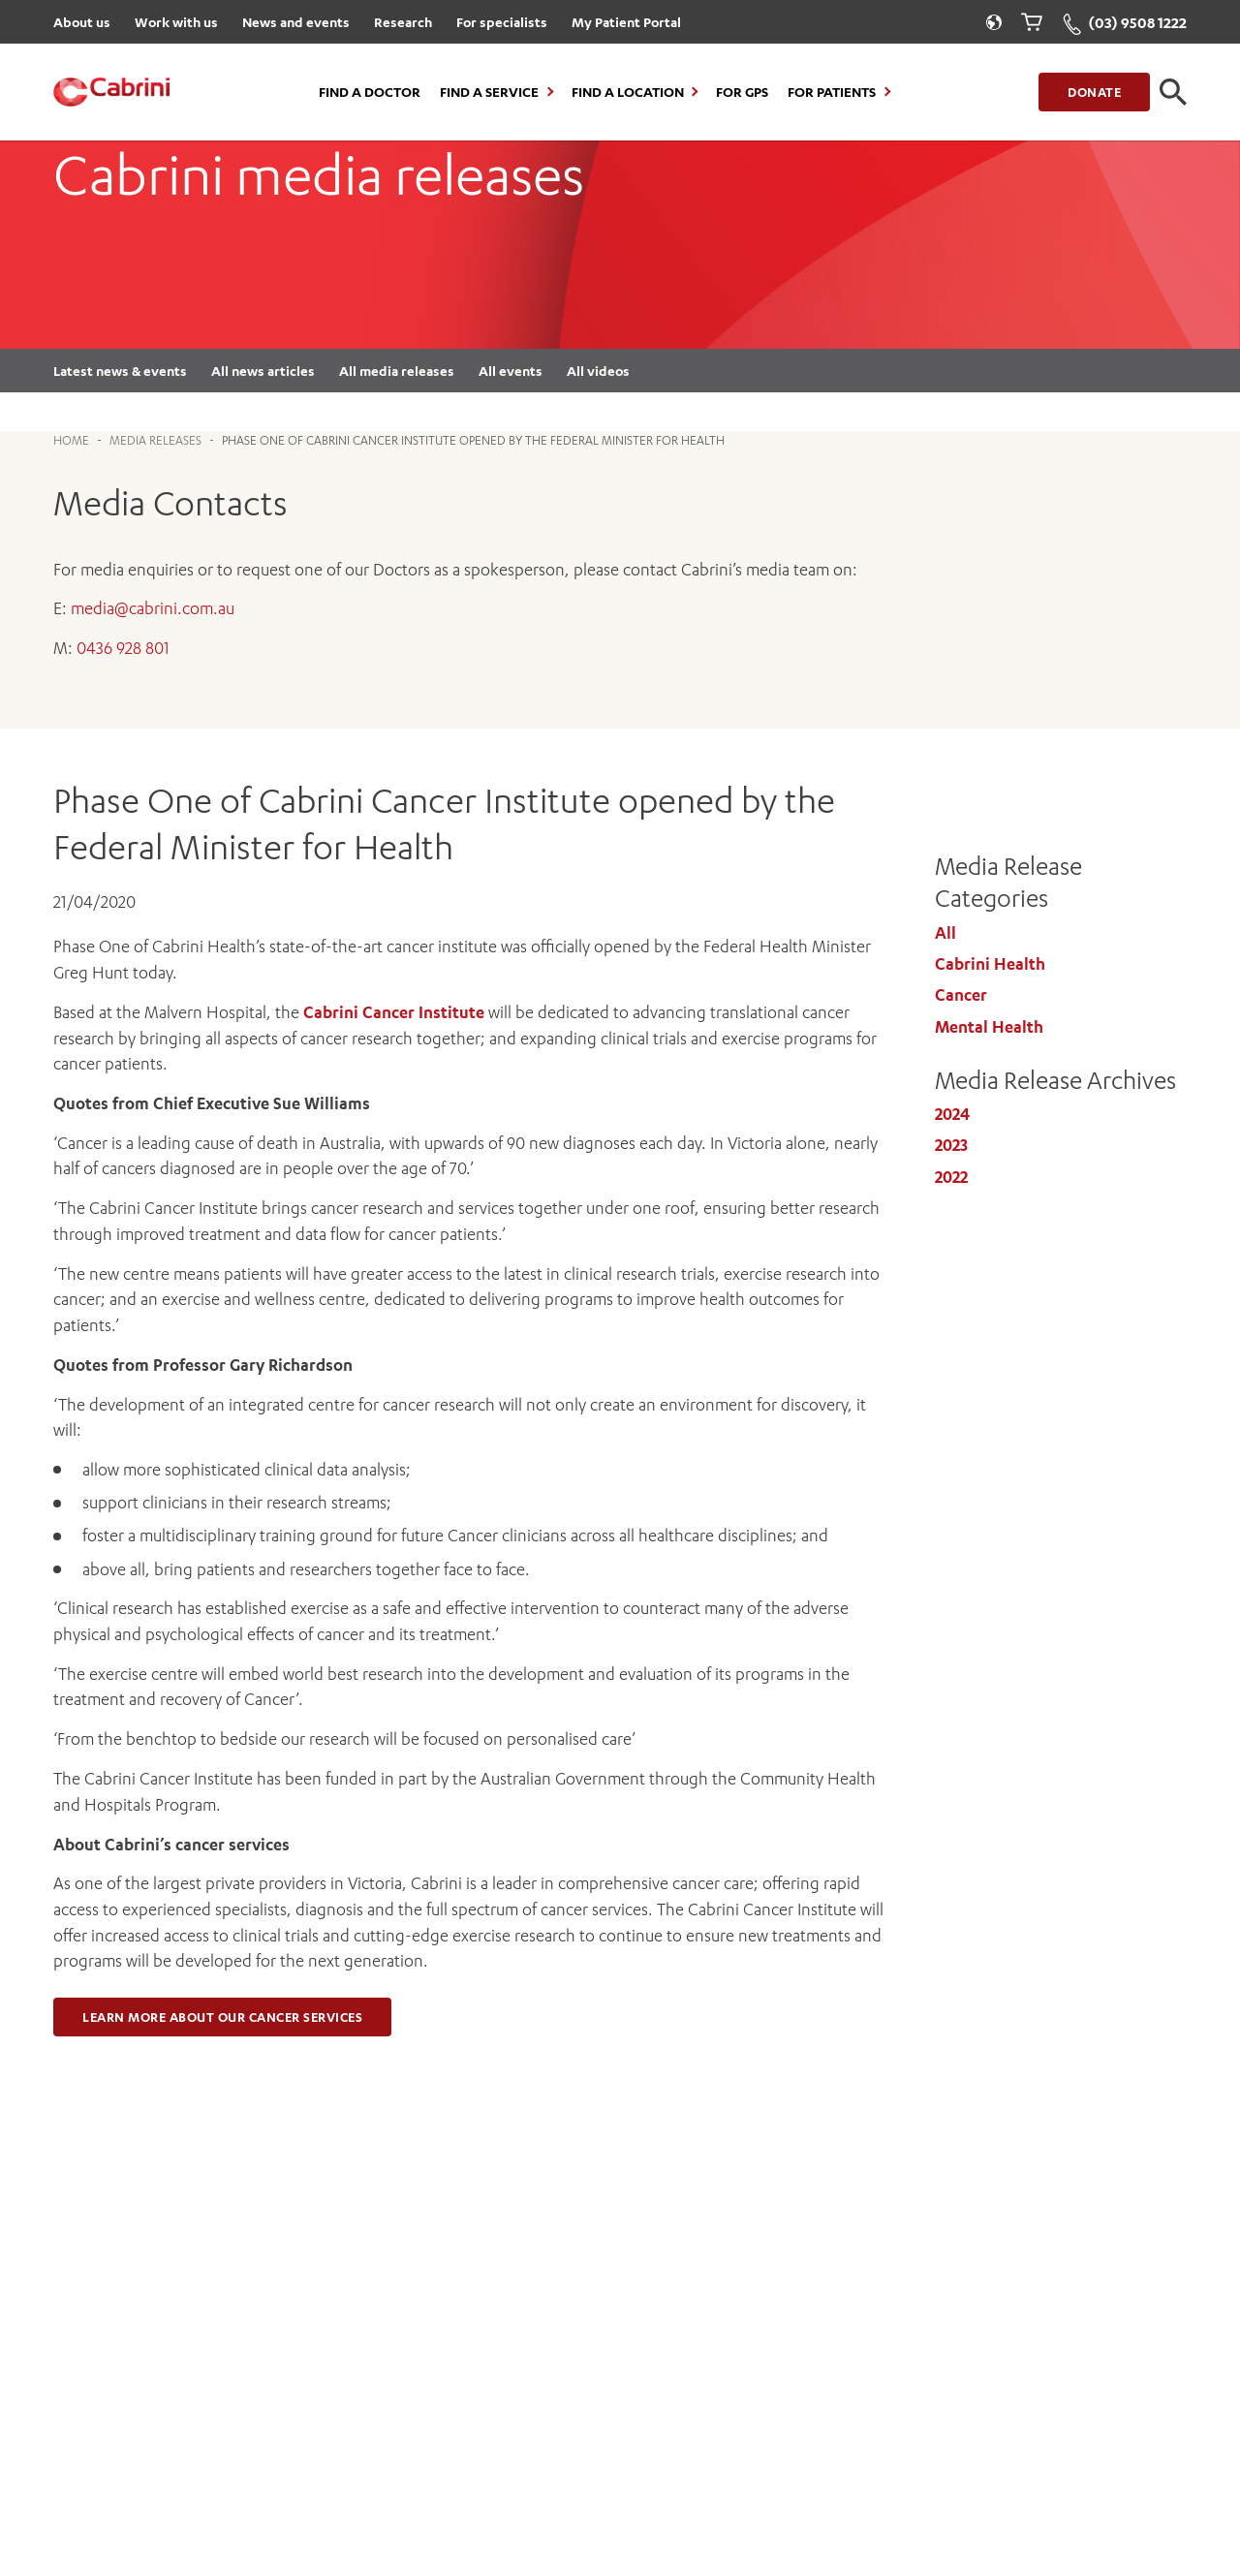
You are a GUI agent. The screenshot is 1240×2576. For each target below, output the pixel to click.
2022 (951, 1177)
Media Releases (155, 440)
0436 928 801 (123, 648)
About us (81, 22)
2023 (951, 1145)
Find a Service (489, 92)
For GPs (742, 92)
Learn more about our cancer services (222, 2017)
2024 (952, 1114)
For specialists (501, 22)
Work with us (176, 22)
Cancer (961, 995)
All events (510, 370)
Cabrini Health (990, 964)
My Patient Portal (626, 22)
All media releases (396, 370)
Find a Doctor (369, 92)
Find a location (628, 92)
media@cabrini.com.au (152, 608)
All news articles (263, 370)
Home (71, 440)
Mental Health (989, 1027)
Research (403, 22)
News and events (296, 22)
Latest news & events (120, 370)
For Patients (832, 92)
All (945, 933)
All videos (598, 370)
